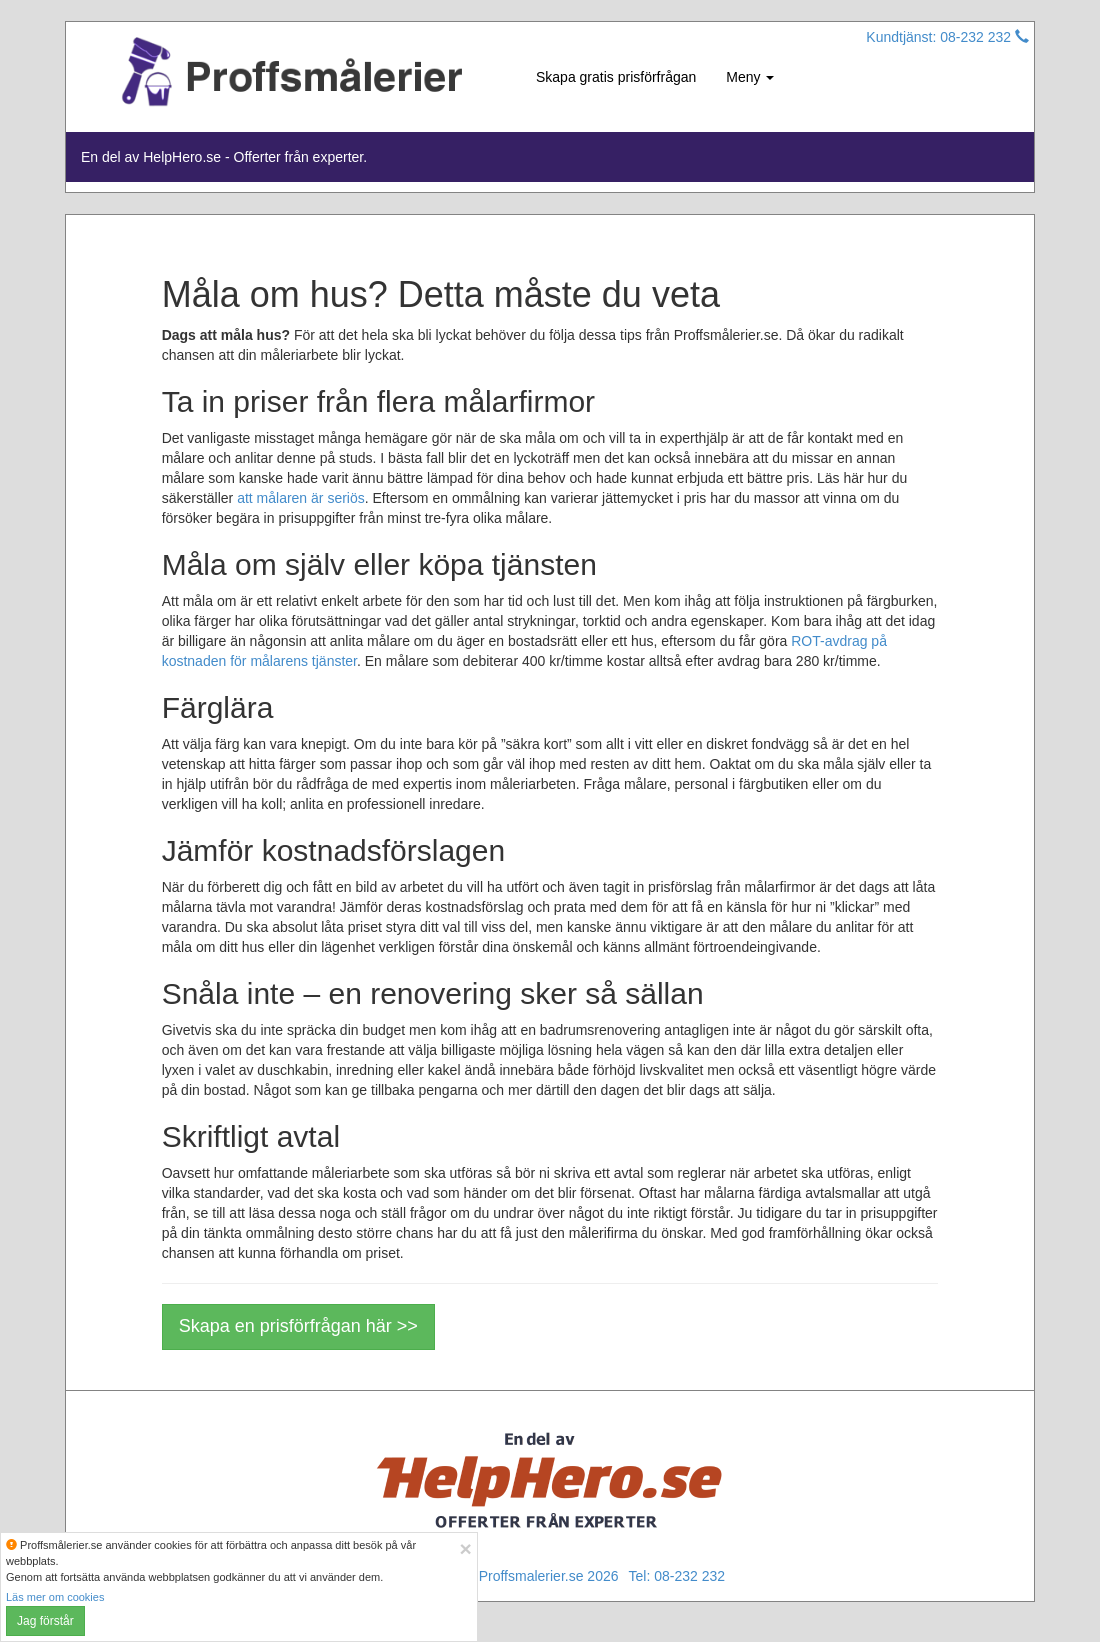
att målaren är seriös (301, 498)
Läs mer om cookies (55, 1597)
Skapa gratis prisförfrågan (616, 77)
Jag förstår (45, 1621)
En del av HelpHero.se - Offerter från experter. (224, 157)
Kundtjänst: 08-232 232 (947, 37)
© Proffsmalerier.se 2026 (541, 1576)
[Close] (465, 1548)
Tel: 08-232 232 (677, 1576)
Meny (750, 77)
